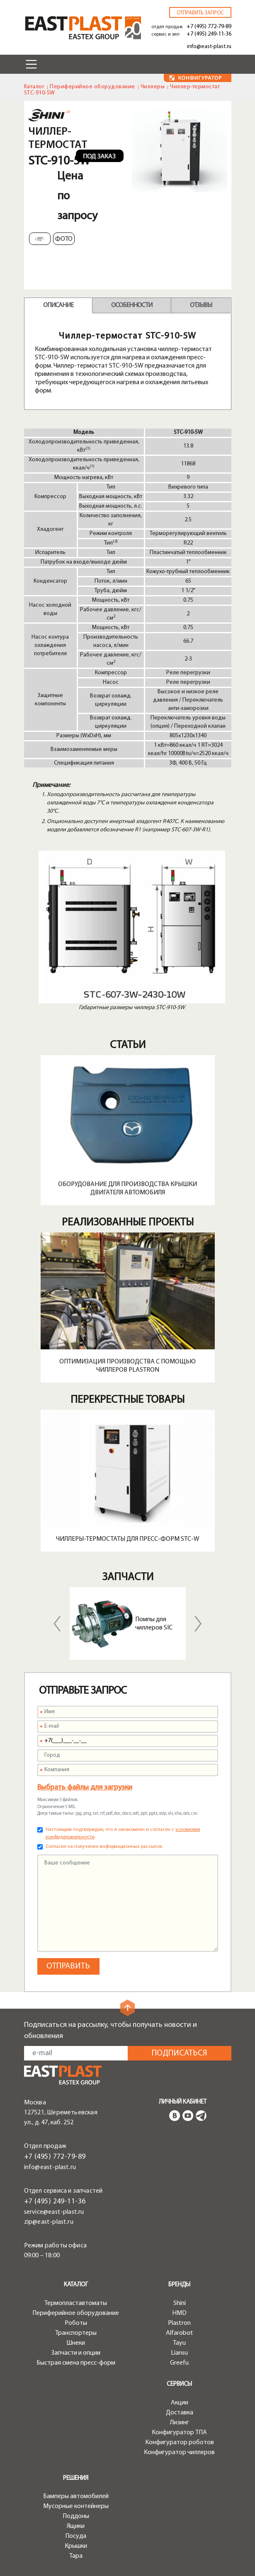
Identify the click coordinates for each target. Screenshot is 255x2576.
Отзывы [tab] (201, 305)
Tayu (179, 2343)
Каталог (34, 87)
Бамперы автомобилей (76, 2496)
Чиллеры (153, 87)
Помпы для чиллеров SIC (153, 1623)
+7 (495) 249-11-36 (209, 34)
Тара (76, 2556)
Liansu (179, 2353)
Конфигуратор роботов (179, 2442)
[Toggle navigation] (31, 64)
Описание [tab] (58, 305)
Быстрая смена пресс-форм (75, 2363)
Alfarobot (179, 2333)
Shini (179, 2303)
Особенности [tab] (131, 305)
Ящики (76, 2526)
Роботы (76, 2323)
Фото (64, 239)
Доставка (179, 2412)
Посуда (75, 2536)
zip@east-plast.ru (48, 2222)
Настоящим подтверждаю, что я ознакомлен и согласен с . (123, 1833)
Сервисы (179, 2384)
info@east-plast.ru (209, 47)
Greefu (179, 2363)
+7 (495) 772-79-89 (209, 27)
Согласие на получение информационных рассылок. (104, 1846)
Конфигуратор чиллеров (179, 2452)
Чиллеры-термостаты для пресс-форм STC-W (127, 1539)
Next (198, 1623)
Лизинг (179, 2422)
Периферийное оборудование (92, 87)
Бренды (179, 2285)
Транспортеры (76, 2333)
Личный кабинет (182, 2102)
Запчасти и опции (75, 2353)
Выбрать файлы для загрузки (84, 1788)
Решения (75, 2478)
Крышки (76, 2546)
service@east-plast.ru (54, 2212)
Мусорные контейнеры (76, 2506)
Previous (57, 1623)
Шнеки (75, 2343)
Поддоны (76, 2516)
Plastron (179, 2323)
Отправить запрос (200, 13)
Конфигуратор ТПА (179, 2432)
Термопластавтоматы (75, 2303)
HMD (179, 2313)
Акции (179, 2402)
